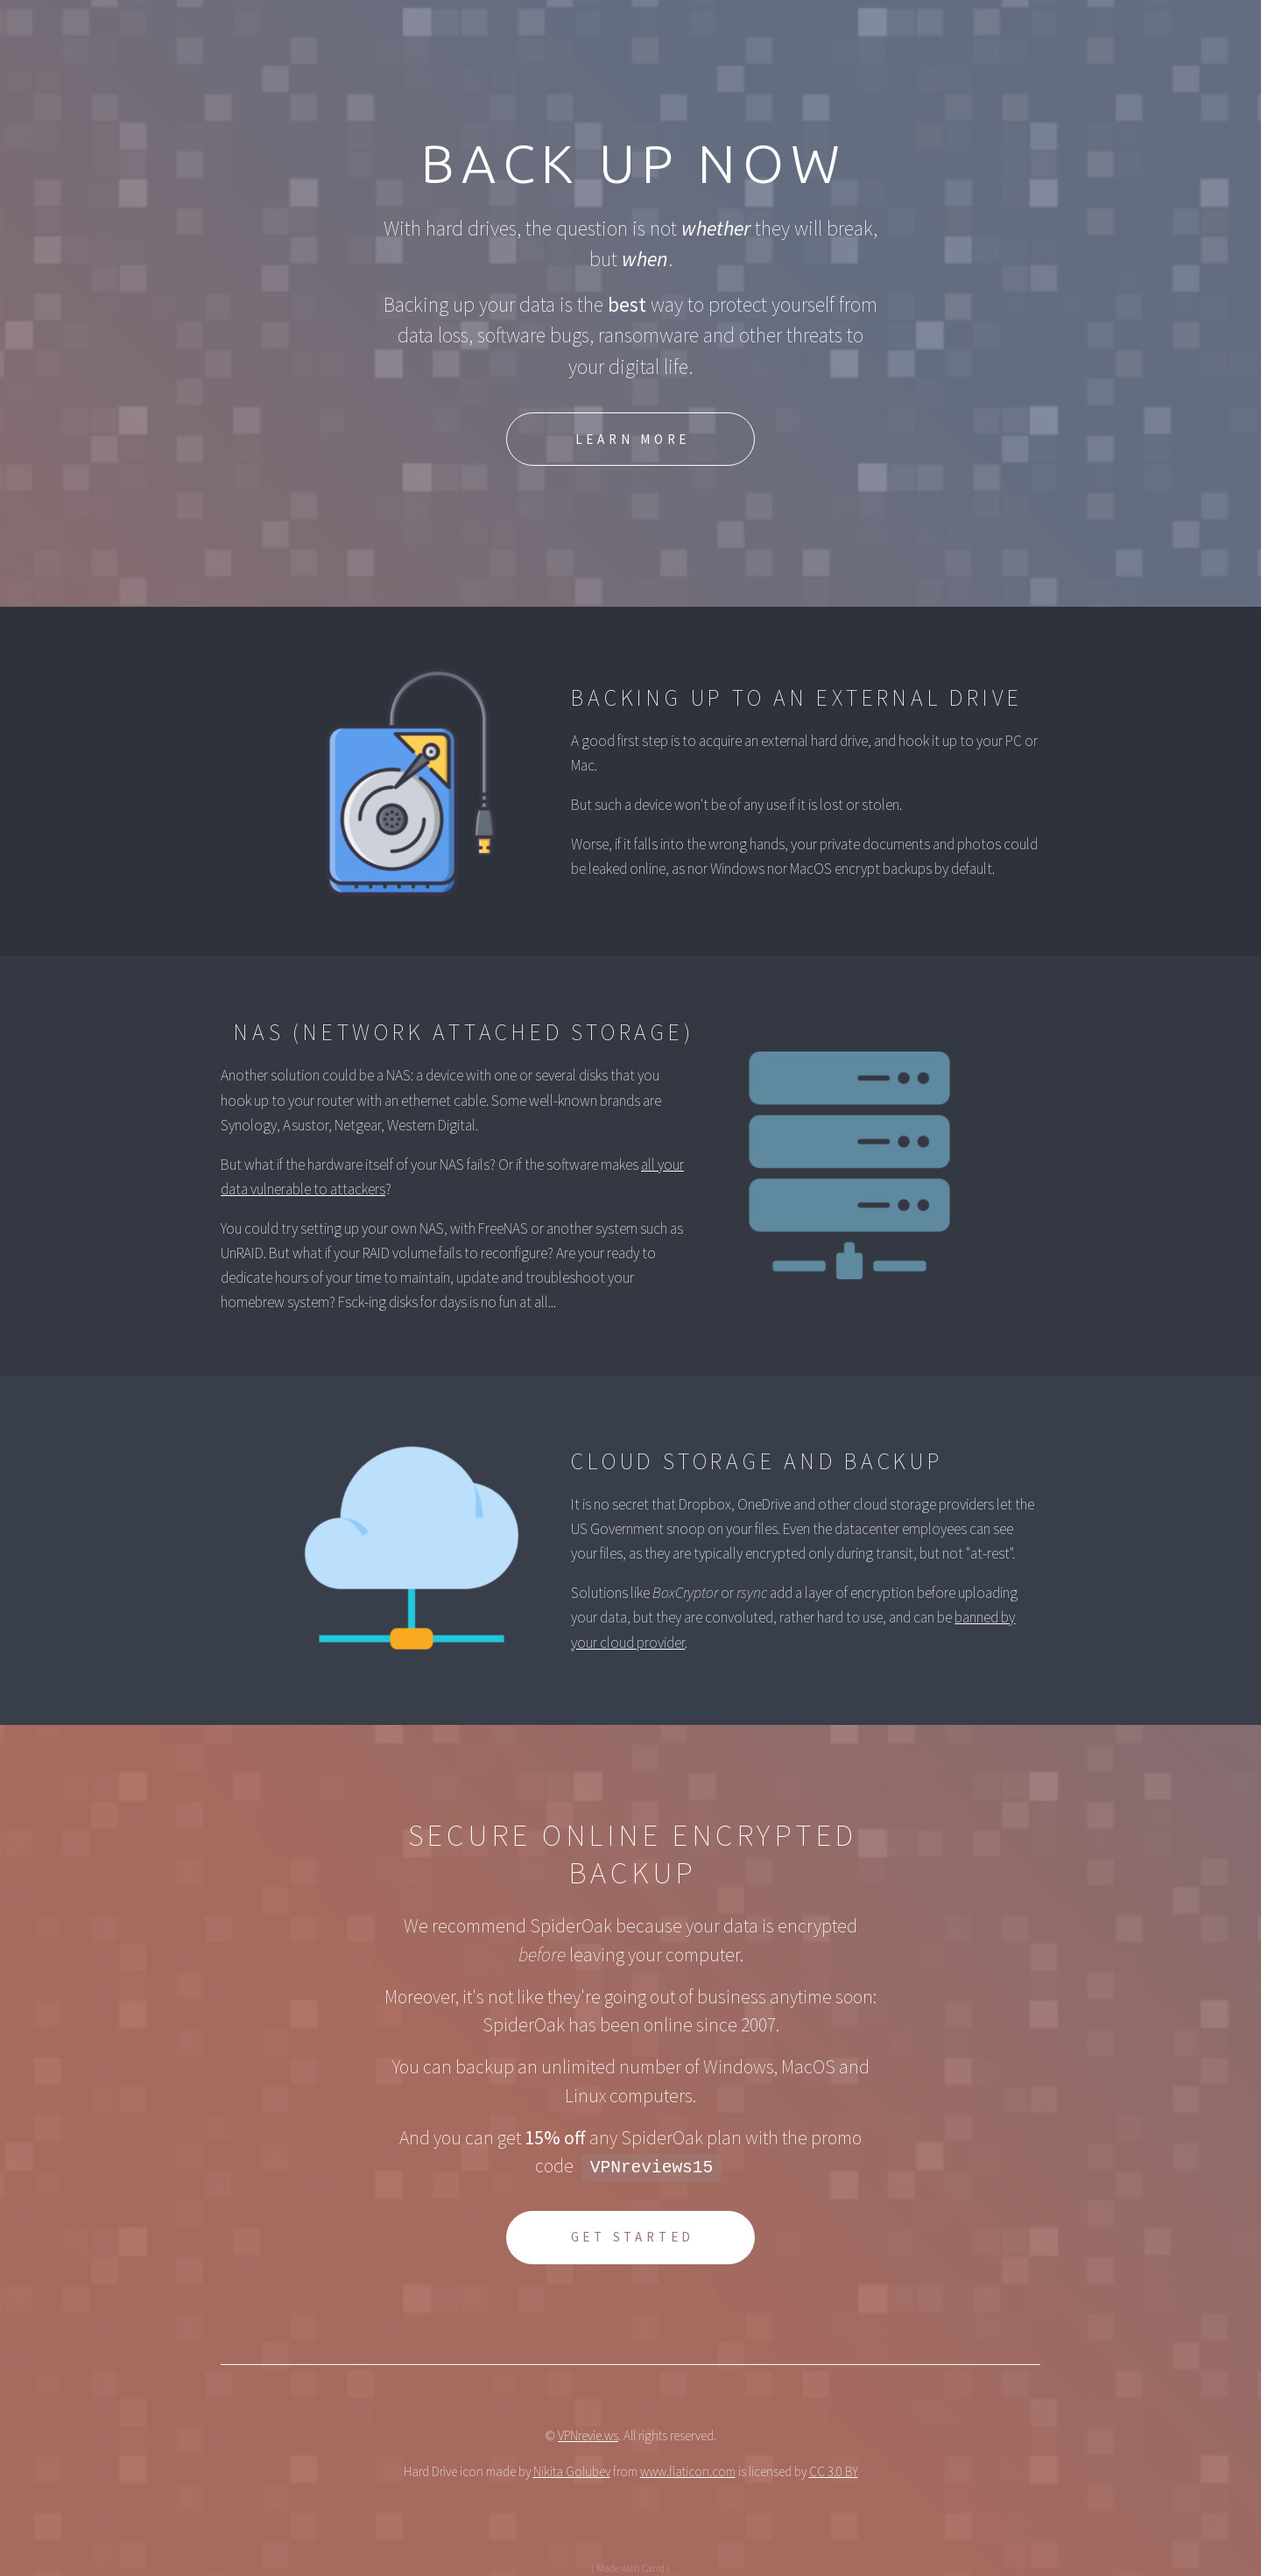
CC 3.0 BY (833, 2473)
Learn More (633, 441)
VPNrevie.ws (588, 2436)
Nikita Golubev (571, 2473)
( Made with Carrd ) (630, 2568)
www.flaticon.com (688, 2473)
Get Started (632, 2238)
